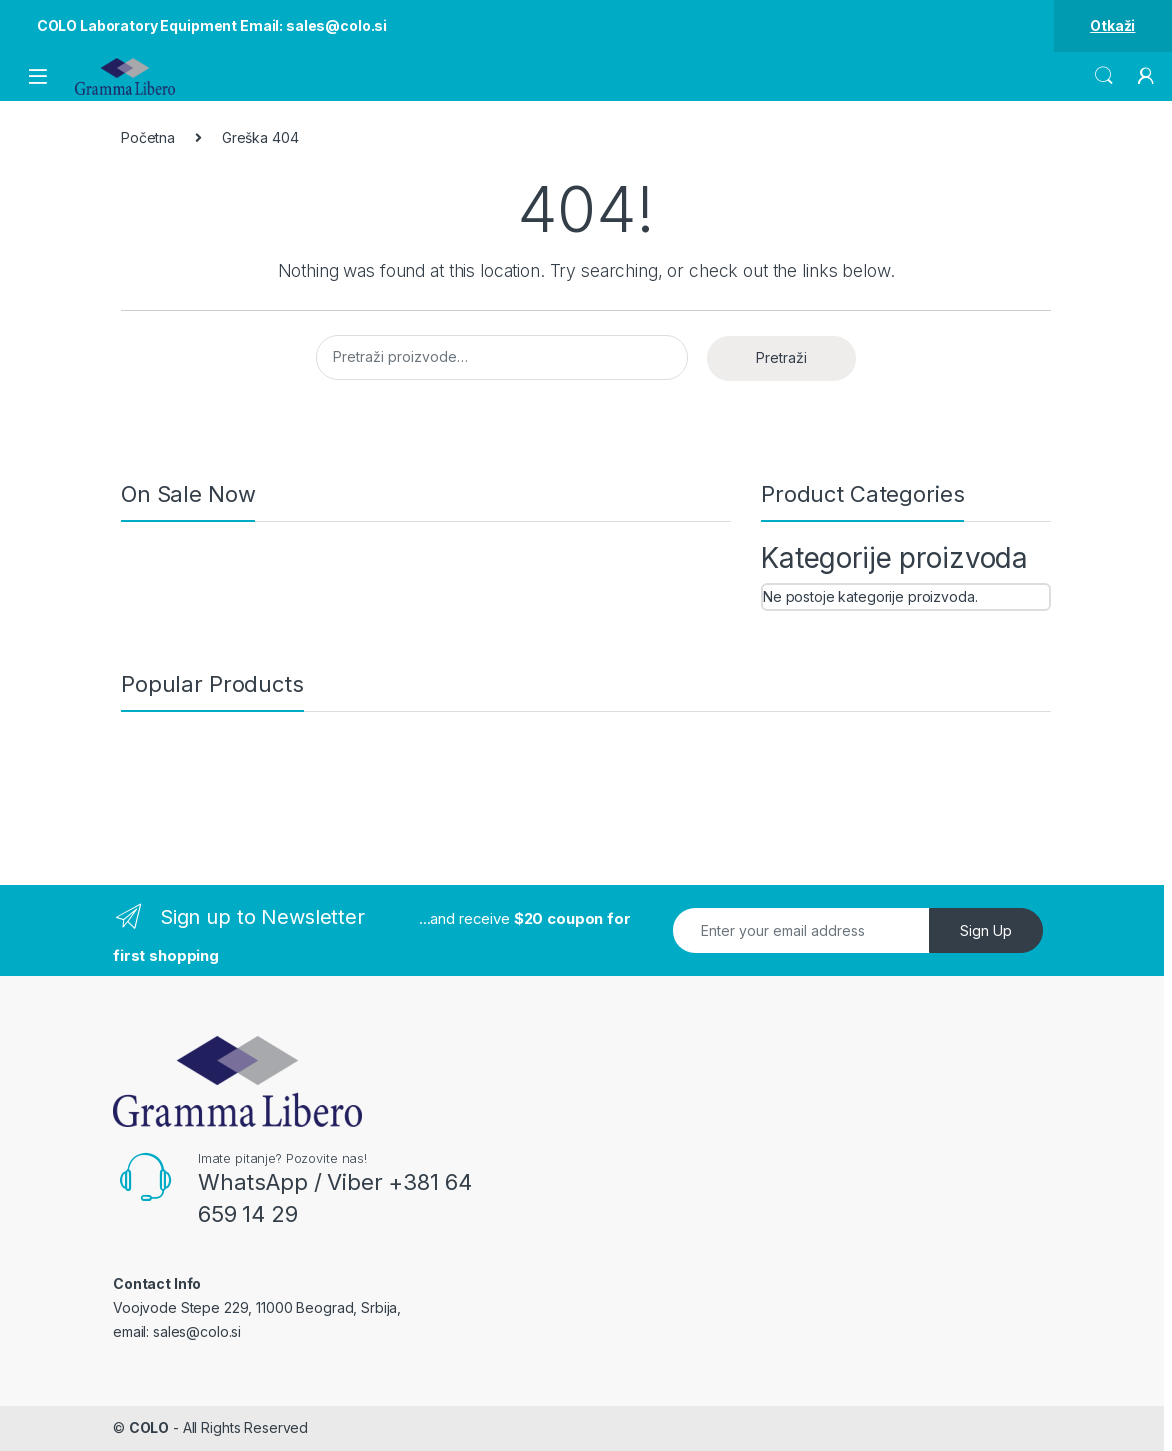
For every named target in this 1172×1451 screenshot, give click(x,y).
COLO (149, 1427)
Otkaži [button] (1112, 25)
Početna (148, 137)
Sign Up (986, 930)
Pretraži (781, 357)
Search (1104, 76)
